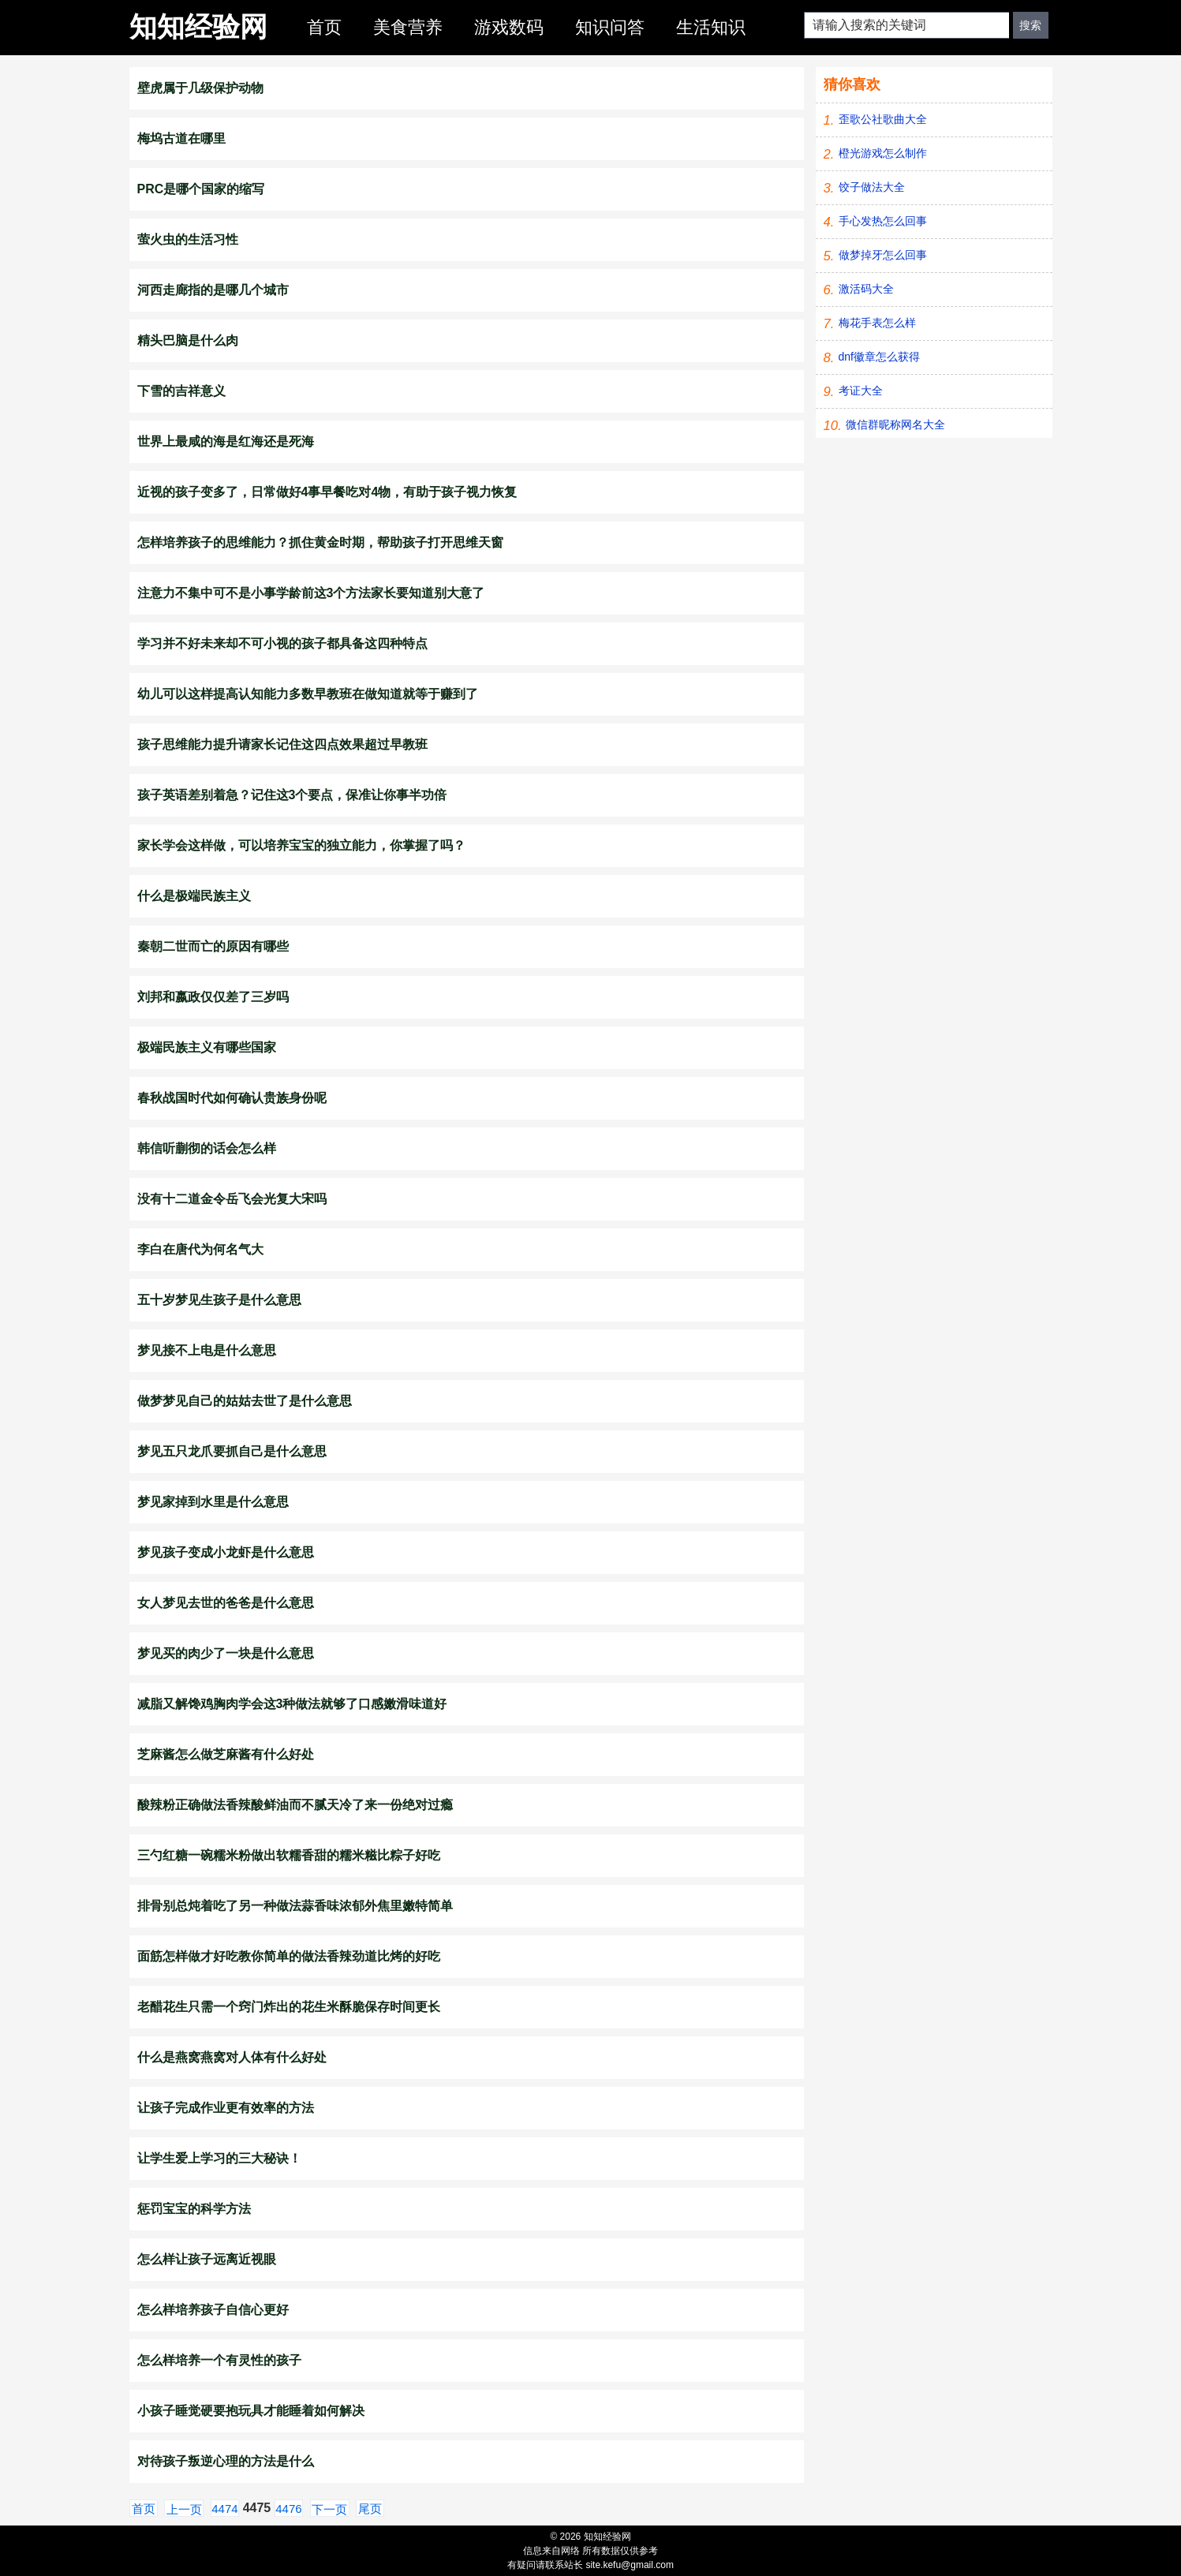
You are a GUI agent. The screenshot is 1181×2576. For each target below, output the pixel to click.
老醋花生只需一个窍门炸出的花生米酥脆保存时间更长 (288, 2006)
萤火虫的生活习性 (187, 239)
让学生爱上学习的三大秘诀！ (219, 2158)
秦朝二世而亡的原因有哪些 (213, 946)
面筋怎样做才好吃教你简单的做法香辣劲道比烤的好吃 (288, 1956)
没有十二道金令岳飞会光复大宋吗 (232, 1199)
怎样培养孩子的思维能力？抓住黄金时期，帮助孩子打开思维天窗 (320, 542)
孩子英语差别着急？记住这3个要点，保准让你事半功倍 (292, 795)
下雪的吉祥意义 (181, 391)
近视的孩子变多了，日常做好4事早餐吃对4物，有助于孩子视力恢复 (327, 492)
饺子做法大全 (872, 187)
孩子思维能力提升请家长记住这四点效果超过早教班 (282, 744)
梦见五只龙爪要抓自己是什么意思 (232, 1451)
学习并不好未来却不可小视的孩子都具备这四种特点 (282, 643)
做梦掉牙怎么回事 (883, 255)
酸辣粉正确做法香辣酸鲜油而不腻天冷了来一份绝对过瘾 (295, 1804)
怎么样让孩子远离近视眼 (206, 2259)
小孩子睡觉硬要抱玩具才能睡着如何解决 (250, 2410)
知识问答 (610, 27)
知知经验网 (198, 26)
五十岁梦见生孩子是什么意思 (219, 1300)
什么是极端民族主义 (194, 896)
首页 (324, 27)
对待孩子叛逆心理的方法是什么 (225, 2461)
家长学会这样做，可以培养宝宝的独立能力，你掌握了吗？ (301, 845)
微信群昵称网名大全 (895, 424)
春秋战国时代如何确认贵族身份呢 (232, 1098)
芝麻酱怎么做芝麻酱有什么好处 (225, 1754)
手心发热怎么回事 (883, 221)
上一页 (184, 2509)
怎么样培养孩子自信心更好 (213, 2309)
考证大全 (861, 390)
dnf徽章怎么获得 (879, 356)
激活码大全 (866, 288)
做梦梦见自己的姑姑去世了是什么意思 (244, 1401)
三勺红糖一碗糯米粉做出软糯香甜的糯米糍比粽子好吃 (288, 1855)
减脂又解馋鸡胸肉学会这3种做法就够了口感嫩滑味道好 (292, 1703)
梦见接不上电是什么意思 (206, 1350)
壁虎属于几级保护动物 (200, 88)
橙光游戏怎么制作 (883, 153)
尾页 (370, 2508)
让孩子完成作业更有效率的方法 (225, 2107)
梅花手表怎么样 (877, 322)
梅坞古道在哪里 (181, 138)
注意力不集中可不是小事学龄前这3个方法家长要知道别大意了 (311, 593)
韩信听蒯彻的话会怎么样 (206, 1148)
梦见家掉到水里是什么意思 (213, 1502)
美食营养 (408, 27)
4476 (288, 2508)
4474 (224, 2508)
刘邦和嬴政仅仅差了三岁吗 (213, 997)
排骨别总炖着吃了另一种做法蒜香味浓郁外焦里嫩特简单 (295, 1905)
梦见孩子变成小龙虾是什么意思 (225, 1552)
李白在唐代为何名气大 (200, 1249)
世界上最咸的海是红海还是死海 (225, 441)
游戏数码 (509, 27)
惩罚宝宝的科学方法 (194, 2208)
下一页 (329, 2509)
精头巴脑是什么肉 (187, 340)
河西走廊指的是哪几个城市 (213, 290)
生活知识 (711, 27)
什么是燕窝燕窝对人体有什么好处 (232, 2057)
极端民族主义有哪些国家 (206, 1047)
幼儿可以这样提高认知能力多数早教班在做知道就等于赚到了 (307, 694)
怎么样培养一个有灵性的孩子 (219, 2360)
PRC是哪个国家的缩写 (201, 189)
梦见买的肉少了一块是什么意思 (225, 1653)
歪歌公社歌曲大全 (883, 119)
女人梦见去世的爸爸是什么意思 (225, 1603)
